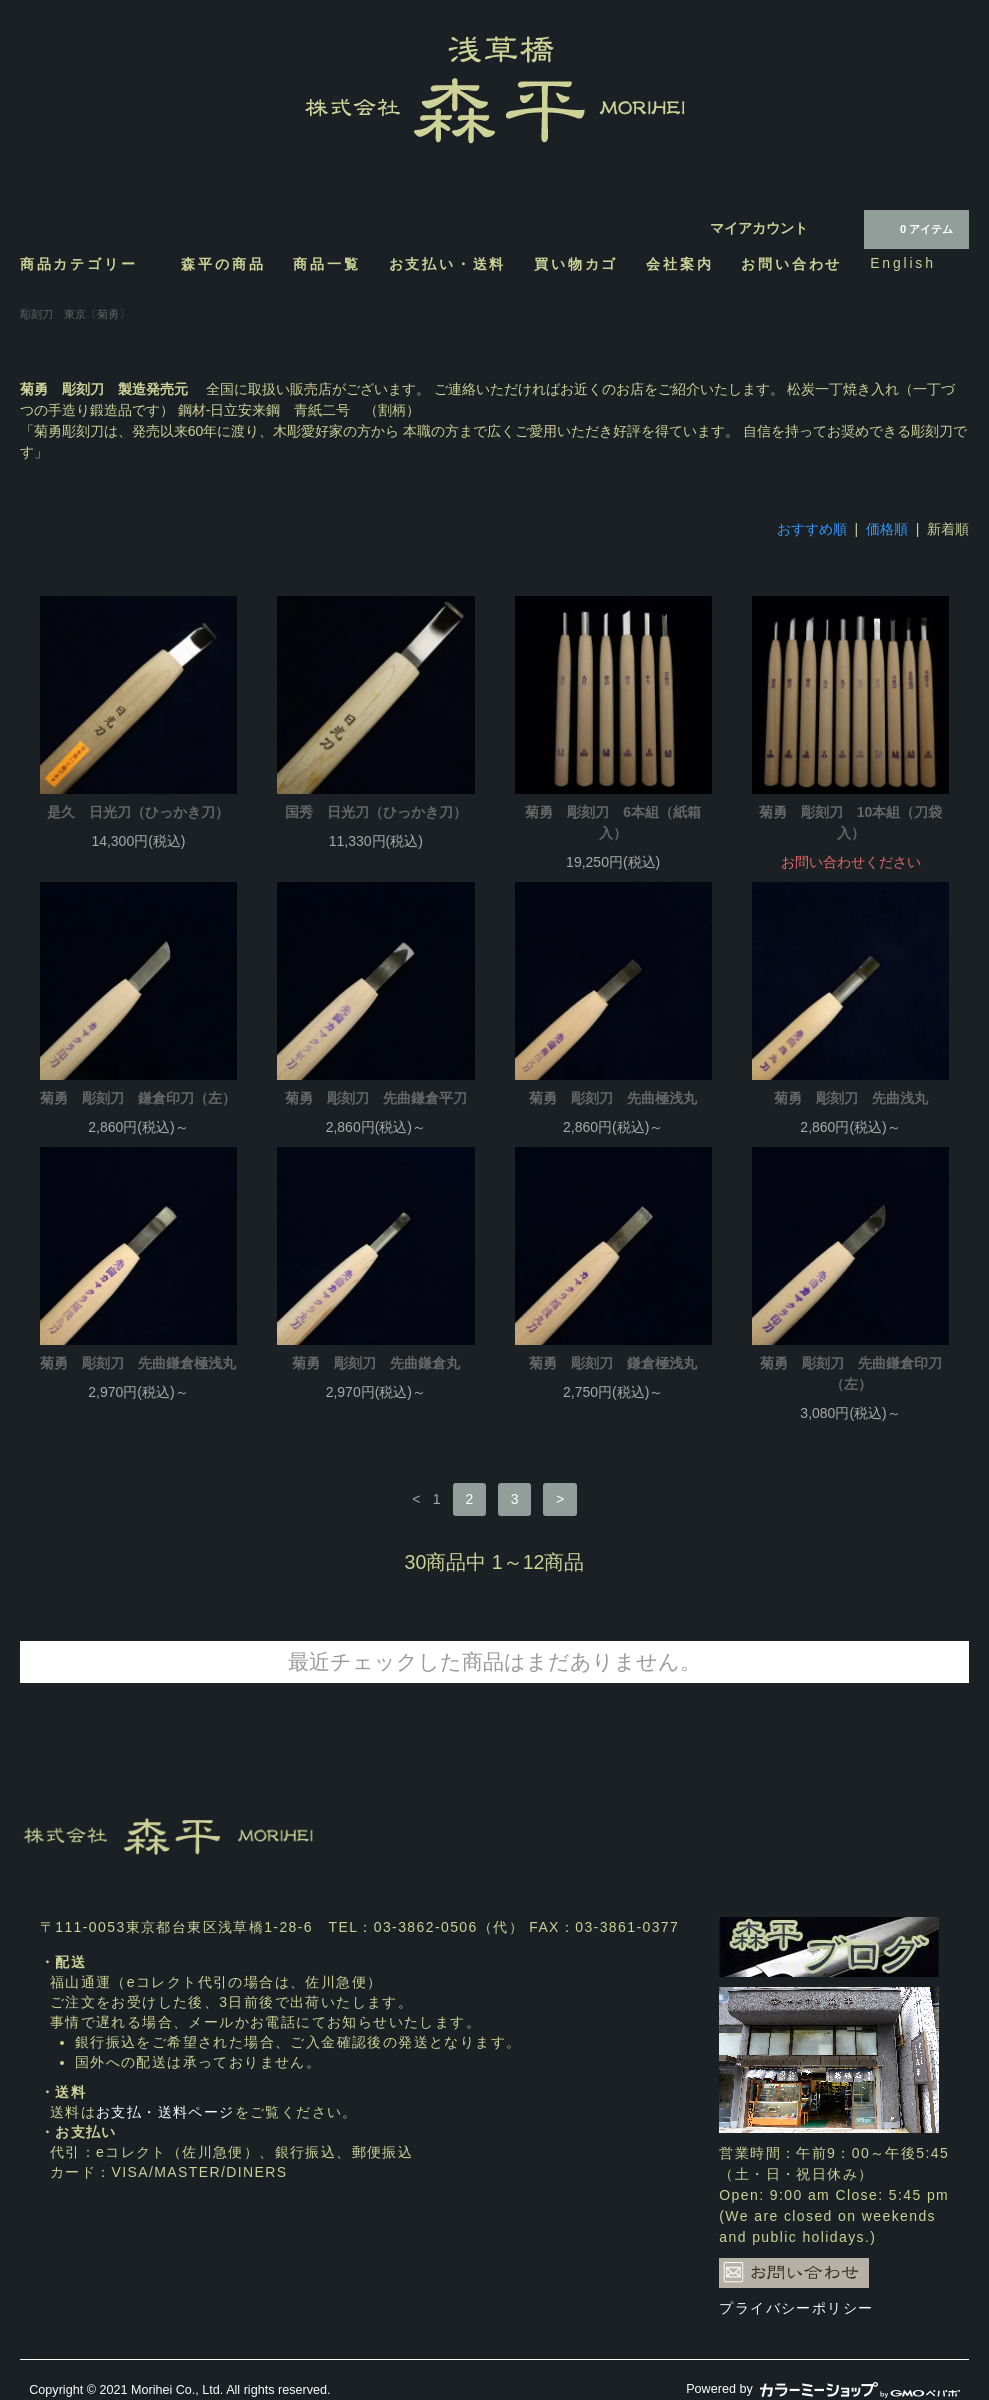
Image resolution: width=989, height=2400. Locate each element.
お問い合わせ (791, 263)
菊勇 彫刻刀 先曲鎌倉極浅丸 (138, 1363)
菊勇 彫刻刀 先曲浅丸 (851, 1098)
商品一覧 (326, 263)
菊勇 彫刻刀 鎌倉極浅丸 (613, 1363)
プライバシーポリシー (796, 2308)
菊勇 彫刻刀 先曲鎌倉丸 (376, 1363)
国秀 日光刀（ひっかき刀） (376, 812)
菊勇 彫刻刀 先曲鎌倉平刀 (376, 1098)
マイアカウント (759, 228)
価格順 (887, 529)
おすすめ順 (812, 529)
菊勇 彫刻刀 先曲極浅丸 (613, 1098)
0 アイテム (914, 228)
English (903, 263)
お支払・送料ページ (165, 2112)
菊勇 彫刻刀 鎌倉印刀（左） (138, 1098)
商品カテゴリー (87, 263)
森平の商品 (223, 263)
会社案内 (679, 263)
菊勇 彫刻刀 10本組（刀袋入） (851, 822)
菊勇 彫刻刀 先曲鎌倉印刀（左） (851, 1373)
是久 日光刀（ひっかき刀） (138, 812)
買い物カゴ (576, 263)
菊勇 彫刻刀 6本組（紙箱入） (613, 822)
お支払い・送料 (448, 263)
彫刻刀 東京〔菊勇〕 (75, 314)
